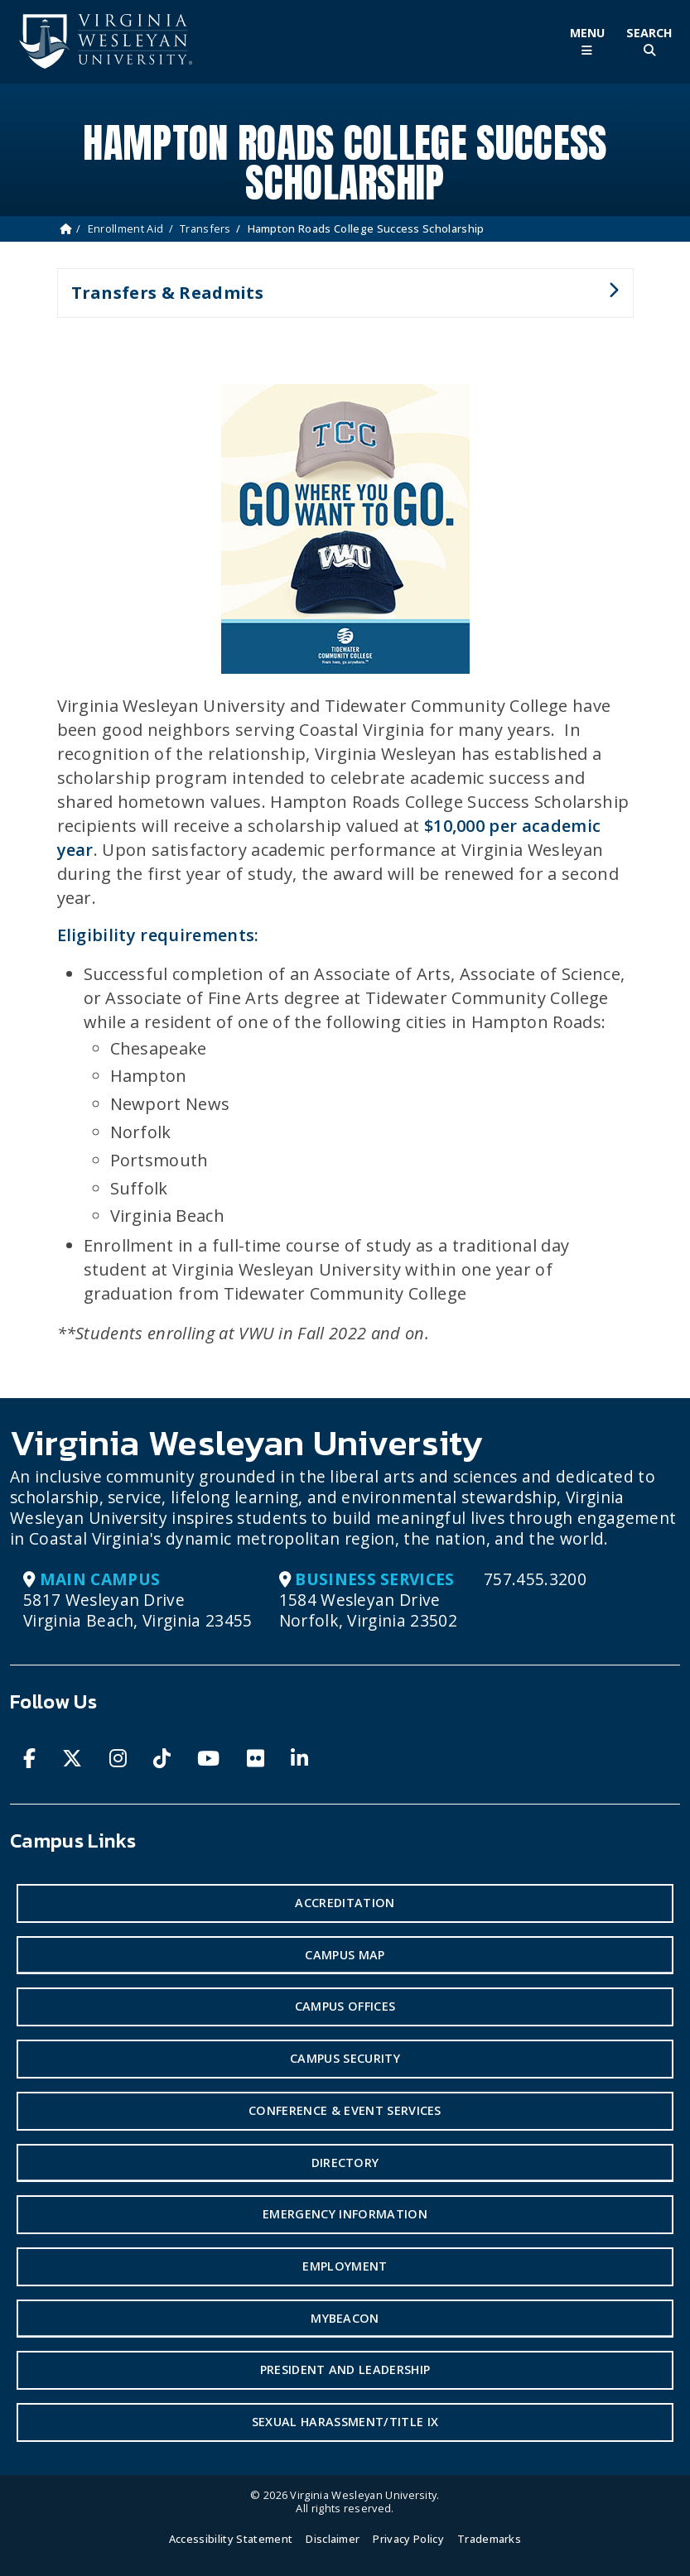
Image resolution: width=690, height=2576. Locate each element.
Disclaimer (332, 2538)
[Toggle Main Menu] (587, 42)
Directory (345, 2162)
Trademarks (489, 2538)
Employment (344, 2266)
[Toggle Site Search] (649, 42)
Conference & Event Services (345, 2110)
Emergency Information (345, 2214)
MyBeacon (345, 2318)
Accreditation (344, 1902)
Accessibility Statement (230, 2538)
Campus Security (345, 2058)
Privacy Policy (408, 2538)
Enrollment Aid (125, 228)
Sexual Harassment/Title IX (345, 2421)
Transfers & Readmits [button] (338, 299)
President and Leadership (345, 2369)
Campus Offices (345, 2006)
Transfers (205, 228)
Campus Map (344, 1955)
